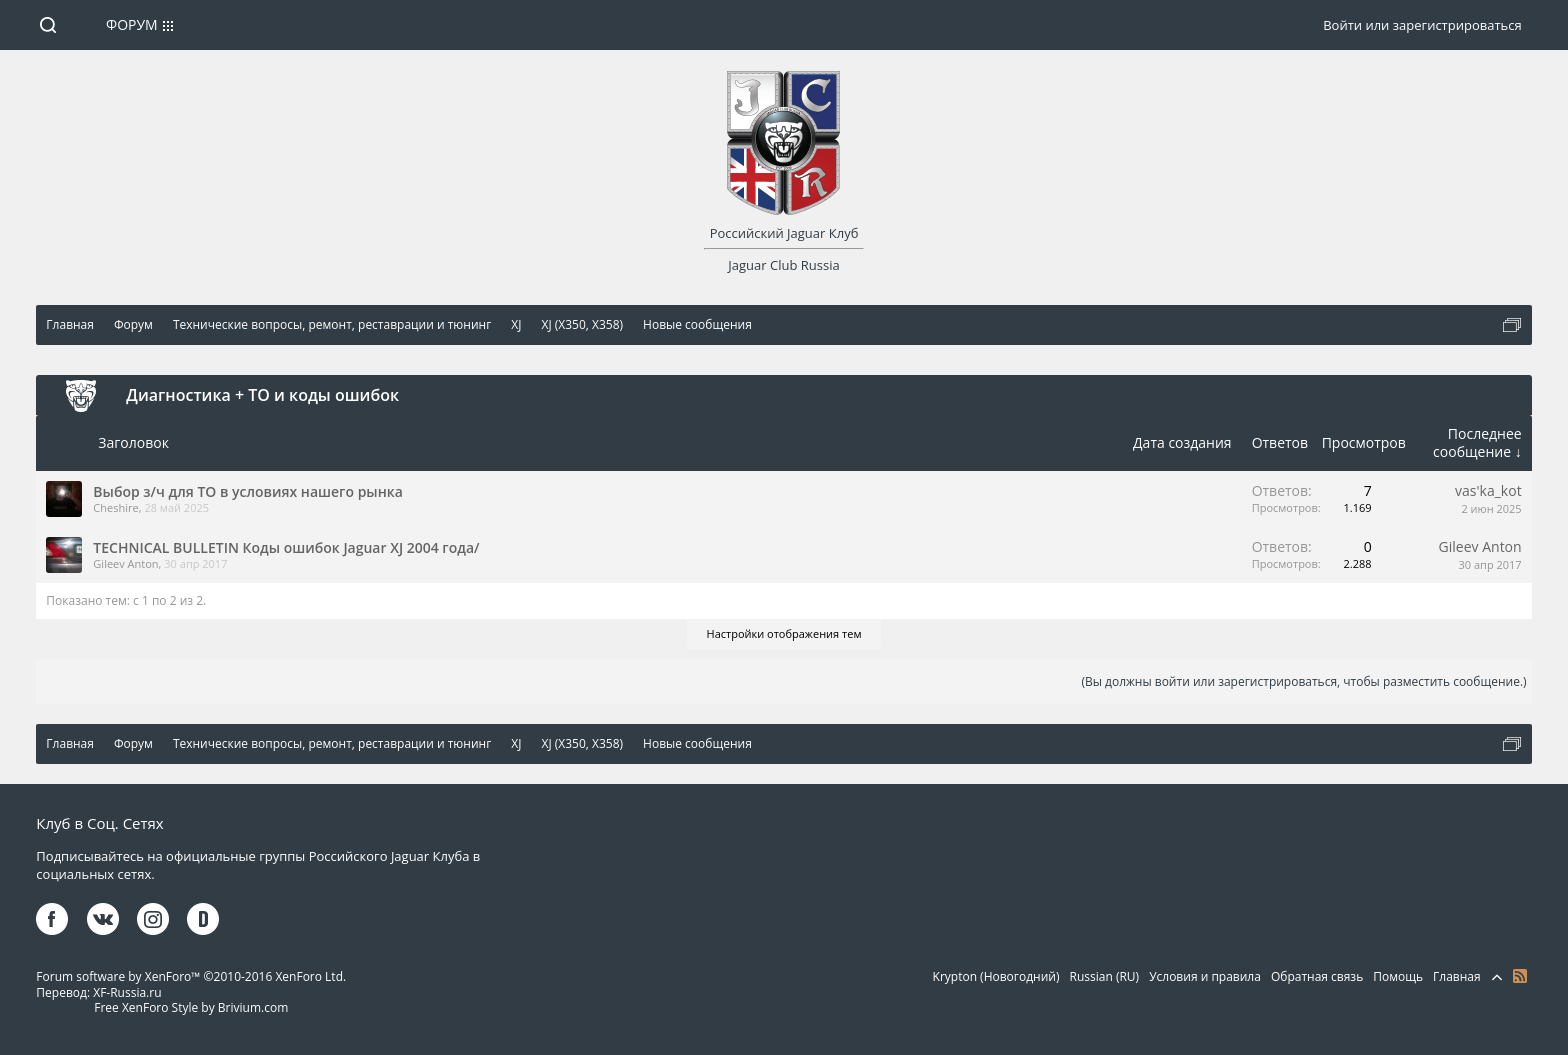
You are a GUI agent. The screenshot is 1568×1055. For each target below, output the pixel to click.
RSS (1520, 976)
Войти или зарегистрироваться (1422, 25)
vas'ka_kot (1488, 490)
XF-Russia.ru (127, 992)
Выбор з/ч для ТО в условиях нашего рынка (247, 491)
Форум (132, 24)
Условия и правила (1205, 976)
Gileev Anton (125, 563)
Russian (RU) (1105, 976)
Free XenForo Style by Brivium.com (191, 1007)
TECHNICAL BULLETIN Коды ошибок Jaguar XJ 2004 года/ (286, 547)
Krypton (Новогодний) (996, 976)
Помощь (1398, 976)
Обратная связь (1317, 976)
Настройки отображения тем (784, 633)
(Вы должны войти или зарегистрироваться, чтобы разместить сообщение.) (1303, 681)
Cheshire (115, 507)
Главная (1457, 976)
